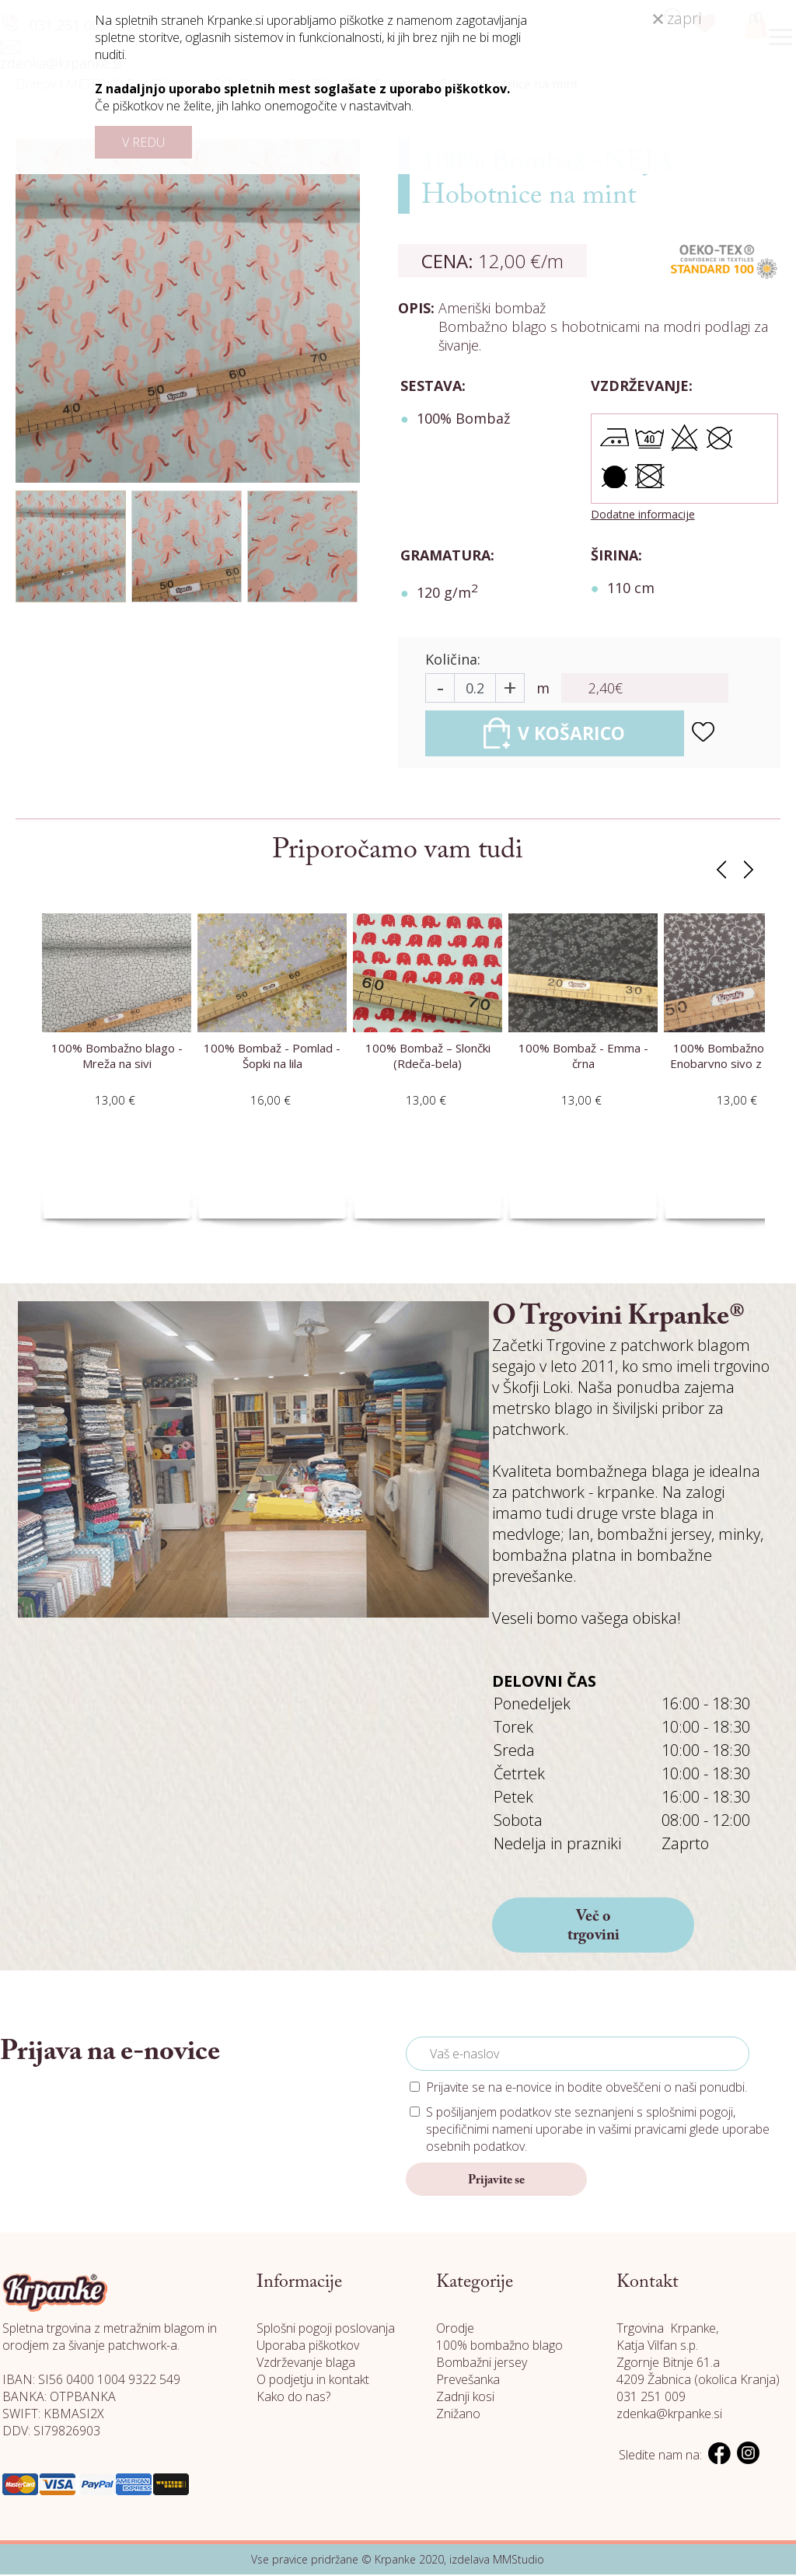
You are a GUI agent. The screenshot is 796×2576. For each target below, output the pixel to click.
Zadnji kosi (465, 2398)
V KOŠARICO (563, 733)
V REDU (143, 142)
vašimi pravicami (642, 2130)
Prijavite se (496, 2182)
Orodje (455, 2329)
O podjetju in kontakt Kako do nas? (313, 2389)
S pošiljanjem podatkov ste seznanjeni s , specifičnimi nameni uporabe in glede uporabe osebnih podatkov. (598, 2130)
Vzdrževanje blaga (306, 2363)
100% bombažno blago (499, 2346)
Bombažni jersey (481, 2363)
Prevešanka (468, 2380)
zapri (677, 18)
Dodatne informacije (643, 514)
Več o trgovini (593, 1928)
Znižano (458, 2415)
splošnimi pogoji (689, 2113)
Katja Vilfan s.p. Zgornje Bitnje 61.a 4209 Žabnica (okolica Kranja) (698, 2363)
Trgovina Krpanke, (667, 2329)
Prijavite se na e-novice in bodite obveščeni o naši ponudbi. (586, 2088)
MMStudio (518, 2560)
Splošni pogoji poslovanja (326, 2329)
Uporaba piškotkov (308, 2346)
